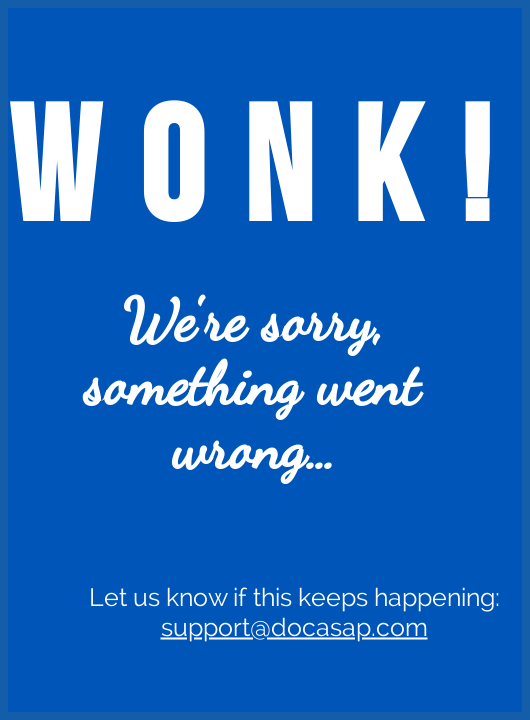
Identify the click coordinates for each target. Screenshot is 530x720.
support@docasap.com (294, 627)
